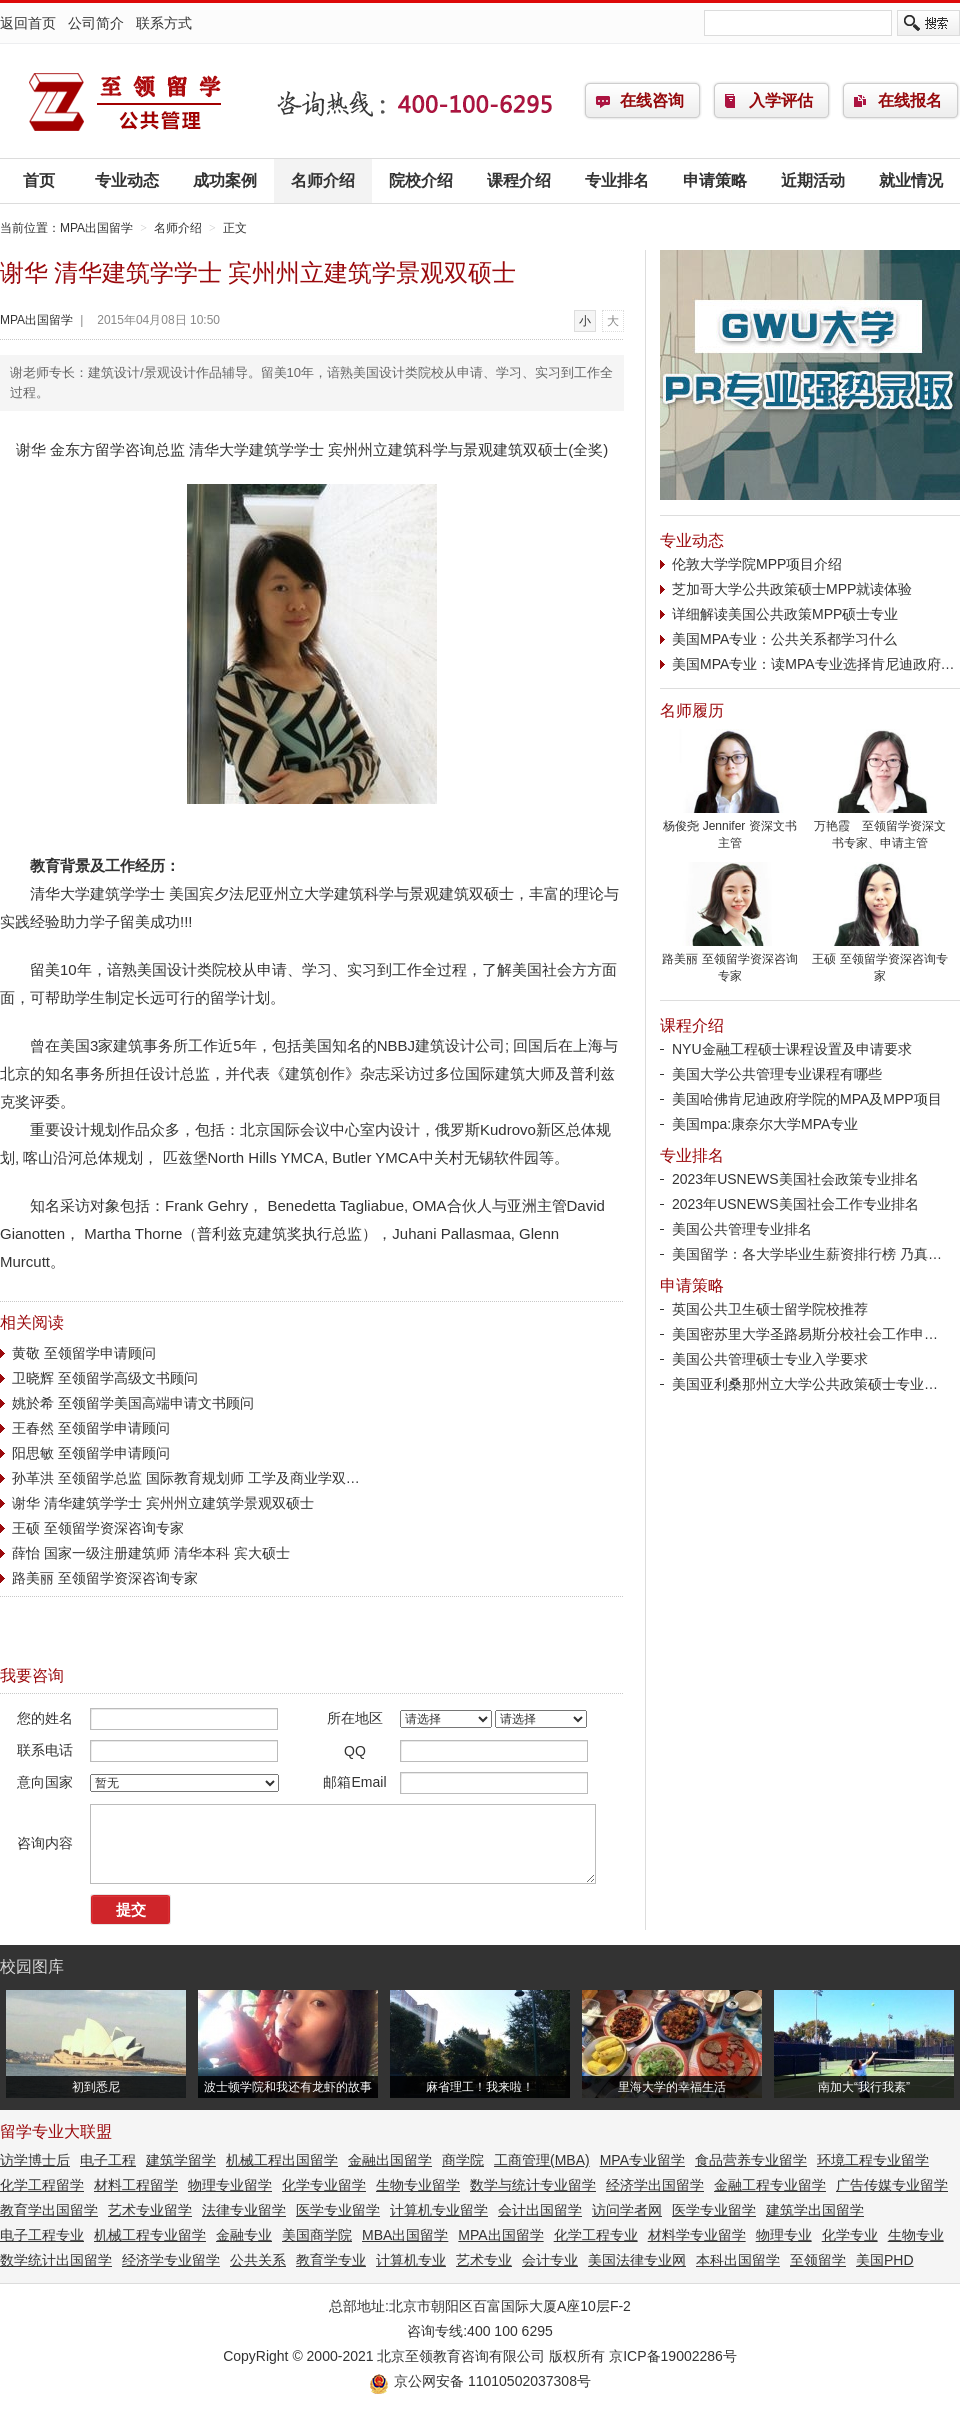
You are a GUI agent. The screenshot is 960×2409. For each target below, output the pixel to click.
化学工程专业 (596, 2235)
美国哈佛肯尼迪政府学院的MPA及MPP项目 (807, 1099)
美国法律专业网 (637, 2260)
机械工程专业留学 (150, 2235)
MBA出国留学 (405, 2235)
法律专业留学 (244, 2210)
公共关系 (258, 2260)
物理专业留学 (230, 2185)
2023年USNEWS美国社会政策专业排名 (795, 1179)
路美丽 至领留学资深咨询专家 (105, 1578)
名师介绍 (323, 180)
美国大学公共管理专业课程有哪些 (777, 1074)
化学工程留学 (42, 2185)
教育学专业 (331, 2260)
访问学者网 (627, 2210)
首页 (39, 180)
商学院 (463, 2160)
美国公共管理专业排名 (742, 1229)
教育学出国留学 (49, 2210)
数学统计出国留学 (56, 2260)
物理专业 (784, 2235)
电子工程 (108, 2160)
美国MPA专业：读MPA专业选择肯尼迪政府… (813, 664)
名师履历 (692, 710)
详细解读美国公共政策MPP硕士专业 (785, 614)
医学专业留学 (338, 2210)
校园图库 (32, 1966)
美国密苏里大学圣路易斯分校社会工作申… (805, 1334)
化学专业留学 (324, 2185)
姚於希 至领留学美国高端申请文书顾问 (133, 1403)
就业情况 (911, 180)
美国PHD (885, 2260)
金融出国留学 (390, 2160)
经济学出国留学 (655, 2185)
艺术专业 (484, 2260)
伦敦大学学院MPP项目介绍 (757, 564)
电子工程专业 (42, 2235)
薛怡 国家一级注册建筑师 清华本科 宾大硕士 (151, 1553)
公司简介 (96, 23)
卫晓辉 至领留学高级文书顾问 (105, 1378)
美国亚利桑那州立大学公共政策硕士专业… (805, 1384)
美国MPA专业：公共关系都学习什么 (784, 639)
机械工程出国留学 (282, 2160)
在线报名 (910, 100)
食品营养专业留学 (751, 2160)
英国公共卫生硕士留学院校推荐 (770, 1309)
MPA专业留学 (642, 2160)
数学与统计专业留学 (533, 2185)
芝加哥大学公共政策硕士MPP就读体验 (792, 589)
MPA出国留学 (125, 101)
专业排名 (617, 180)
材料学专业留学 (697, 2235)
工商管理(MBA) (542, 2160)
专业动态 (127, 180)
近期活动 (813, 180)
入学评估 (781, 100)
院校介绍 (421, 180)
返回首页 (28, 23)
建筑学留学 (181, 2160)
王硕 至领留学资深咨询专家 (98, 1528)
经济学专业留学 (171, 2260)
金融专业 (244, 2235)
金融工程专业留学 (770, 2185)
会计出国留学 (540, 2210)
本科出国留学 (738, 2260)
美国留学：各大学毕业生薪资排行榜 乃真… (807, 1254)
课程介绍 (519, 180)
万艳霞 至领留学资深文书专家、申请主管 (880, 828)
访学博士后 (35, 2160)
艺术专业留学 (150, 2210)
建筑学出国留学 (815, 2210)
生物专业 (916, 2235)
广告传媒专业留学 (892, 2185)
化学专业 (850, 2235)
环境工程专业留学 (873, 2160)
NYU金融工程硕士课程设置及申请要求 (792, 1049)
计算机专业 (411, 2260)
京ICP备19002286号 (673, 2356)
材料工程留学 (136, 2185)
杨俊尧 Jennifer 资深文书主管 (730, 828)
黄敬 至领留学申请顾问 (84, 1353)
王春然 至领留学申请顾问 (91, 1428)
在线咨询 (652, 100)
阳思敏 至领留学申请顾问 (91, 1453)
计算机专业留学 (439, 2210)
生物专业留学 (418, 2185)
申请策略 (715, 180)
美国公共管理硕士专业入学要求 (770, 1359)
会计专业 (550, 2260)
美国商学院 (317, 2235)
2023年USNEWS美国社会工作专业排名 (795, 1204)
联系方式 (164, 23)
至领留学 (818, 2260)
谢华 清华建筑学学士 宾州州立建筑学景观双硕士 (163, 1503)
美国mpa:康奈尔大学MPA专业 (765, 1124)
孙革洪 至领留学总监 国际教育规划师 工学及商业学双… (186, 1478)
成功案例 (225, 180)
